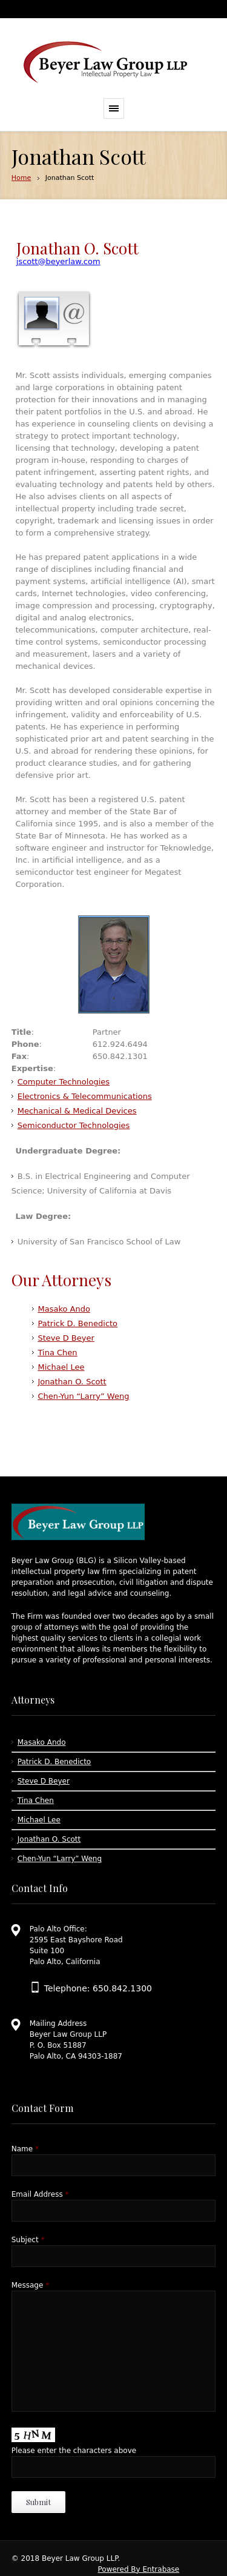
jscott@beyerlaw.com (58, 261)
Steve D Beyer (66, 1338)
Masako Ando (64, 1308)
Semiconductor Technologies (74, 1125)
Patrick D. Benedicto (78, 1323)
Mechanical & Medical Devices (77, 1110)
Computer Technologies (64, 1081)
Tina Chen (57, 1352)
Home (21, 178)
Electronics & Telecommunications (85, 1096)
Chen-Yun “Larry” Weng (84, 1396)
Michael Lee (61, 1367)
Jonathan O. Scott (72, 1381)
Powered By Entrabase (138, 2569)
